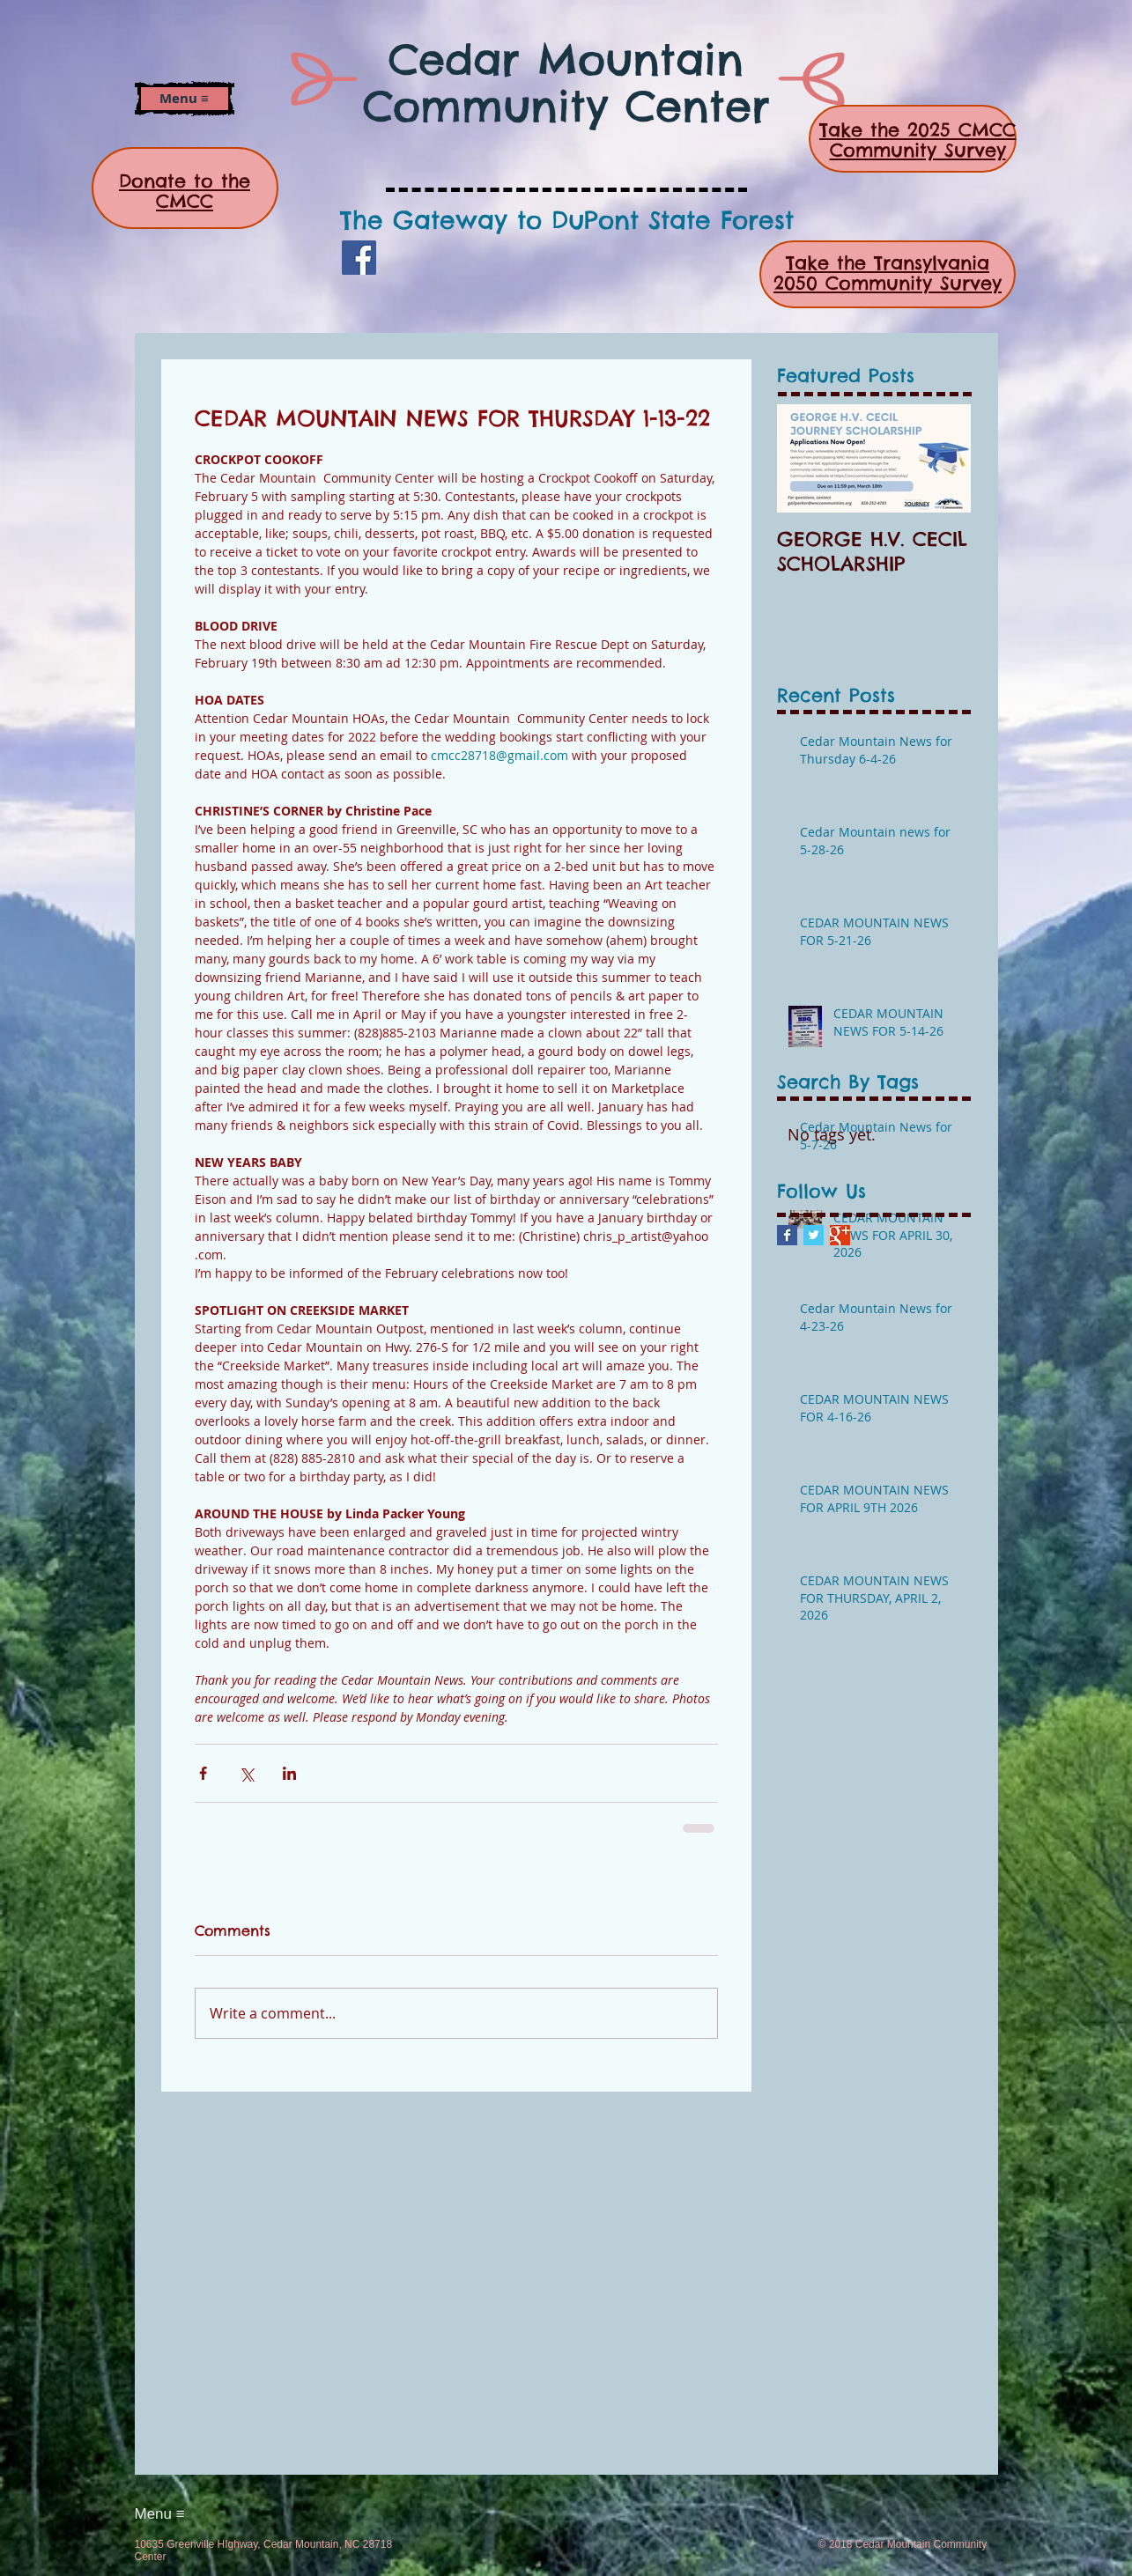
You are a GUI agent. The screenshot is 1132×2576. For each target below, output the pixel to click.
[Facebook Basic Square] (787, 1235)
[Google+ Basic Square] (840, 1235)
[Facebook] (359, 257)
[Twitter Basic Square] (813, 1235)
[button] (184, 98)
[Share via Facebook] (203, 1773)
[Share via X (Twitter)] (246, 1773)
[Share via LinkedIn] (289, 1773)
